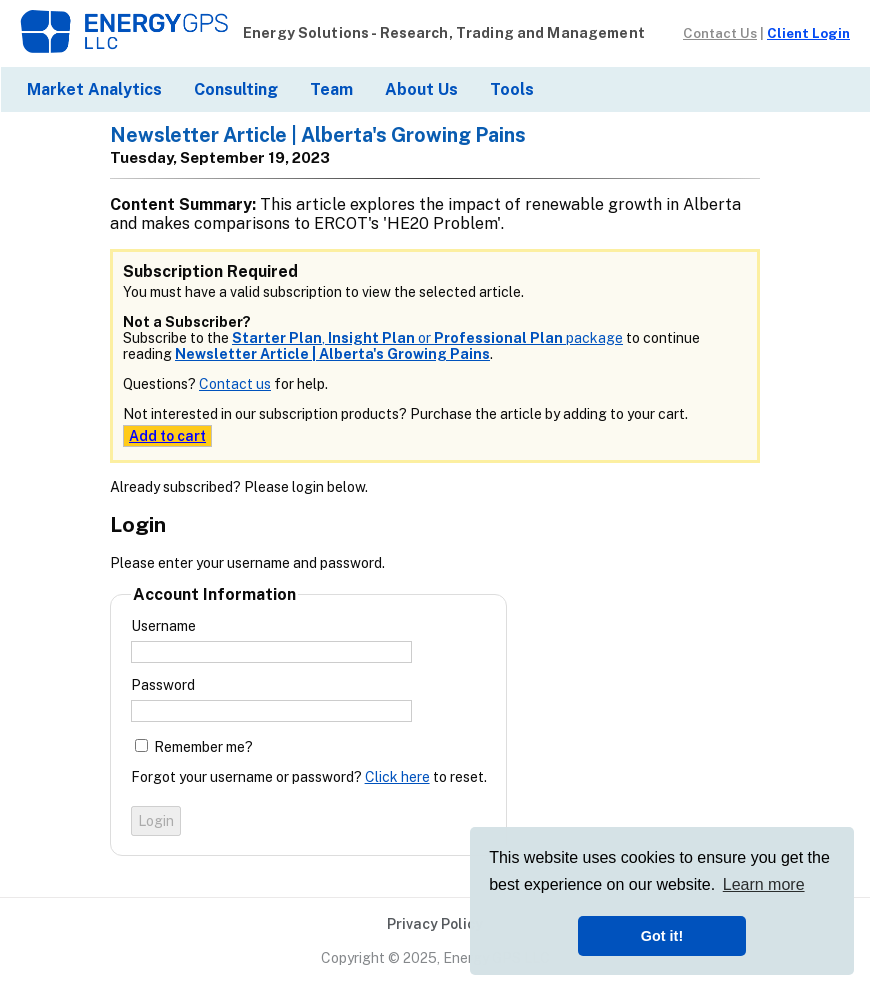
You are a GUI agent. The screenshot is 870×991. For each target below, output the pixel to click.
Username (163, 626)
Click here (397, 777)
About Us (421, 89)
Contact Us (720, 33)
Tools (512, 89)
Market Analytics (94, 89)
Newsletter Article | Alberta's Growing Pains (332, 354)
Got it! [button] (662, 936)
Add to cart (167, 436)
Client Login (808, 33)
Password (163, 685)
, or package (427, 338)
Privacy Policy (435, 924)
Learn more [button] (764, 884)
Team (331, 89)
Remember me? (203, 747)
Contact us (235, 384)
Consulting (236, 89)
